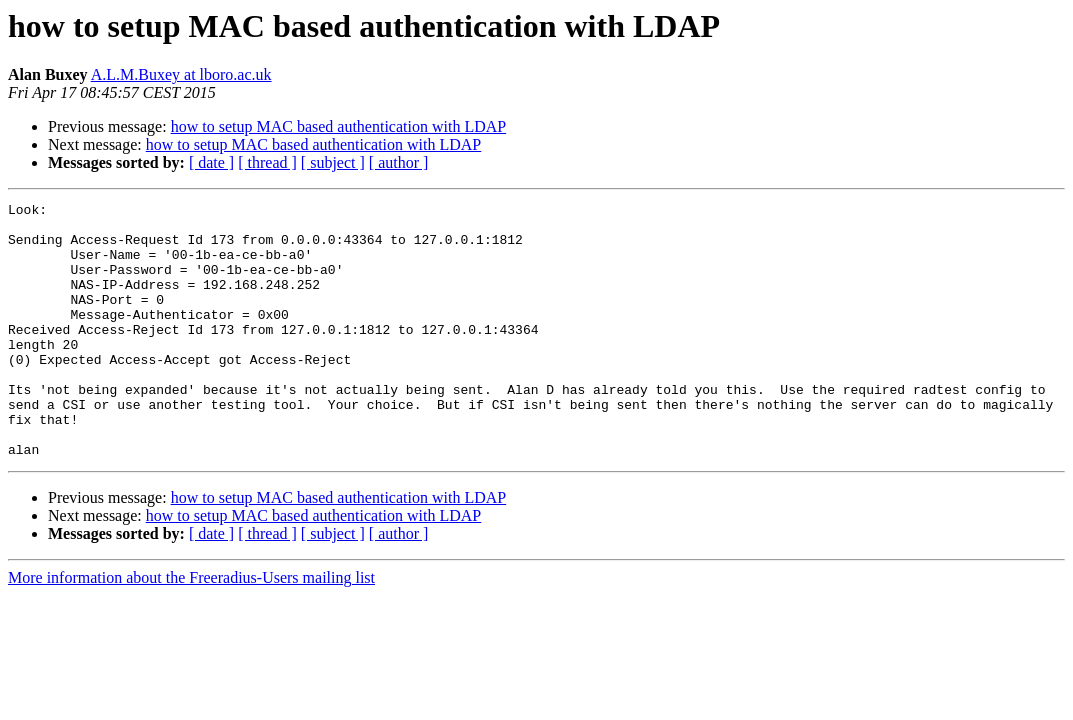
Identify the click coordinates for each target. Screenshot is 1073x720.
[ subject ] (333, 162)
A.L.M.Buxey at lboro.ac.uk (181, 74)
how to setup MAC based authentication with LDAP (339, 126)
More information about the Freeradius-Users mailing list (191, 628)
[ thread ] (267, 162)
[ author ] (399, 162)
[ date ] (211, 162)
